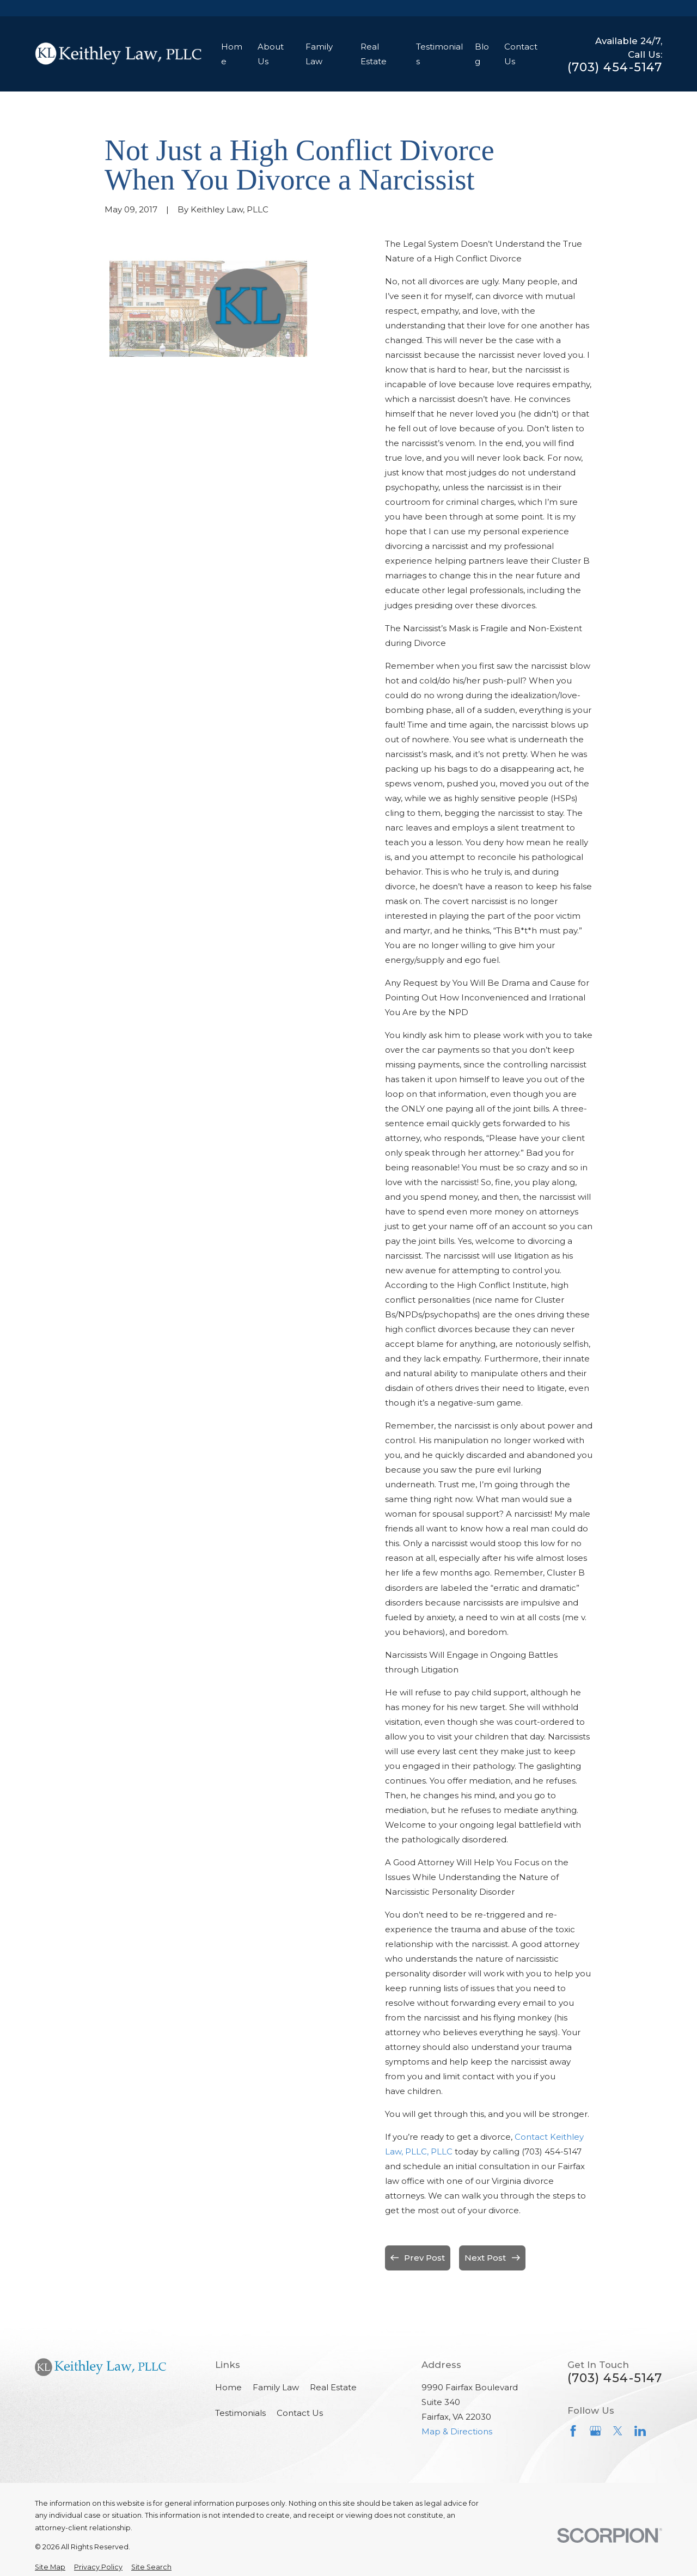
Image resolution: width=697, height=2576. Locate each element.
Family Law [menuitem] (319, 53)
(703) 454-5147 (614, 68)
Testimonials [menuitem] (439, 53)
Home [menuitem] (231, 53)
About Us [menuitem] (271, 53)
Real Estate (333, 2387)
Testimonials (240, 2413)
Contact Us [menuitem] (520, 53)
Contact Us (300, 2413)
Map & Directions (456, 2431)
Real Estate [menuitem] (373, 53)
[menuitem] (50, 2567)
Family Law (276, 2387)
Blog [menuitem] (482, 53)
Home (228, 2387)
